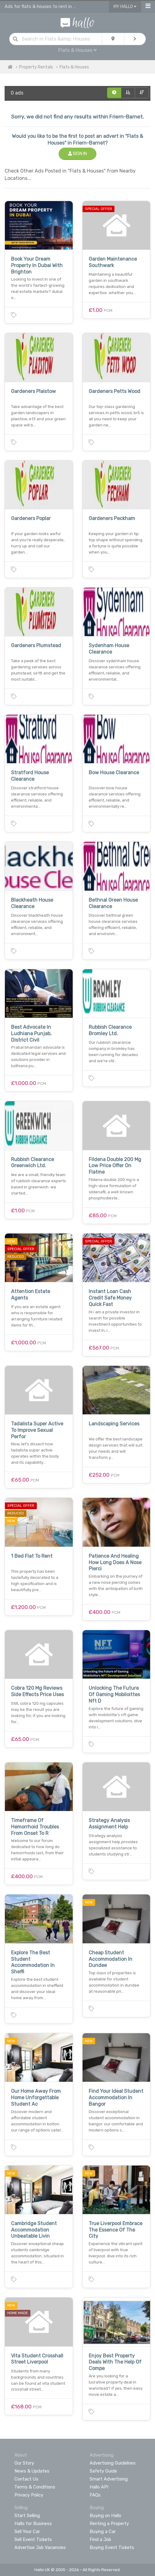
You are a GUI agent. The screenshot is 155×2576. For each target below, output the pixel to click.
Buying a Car (103, 2531)
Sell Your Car (27, 2531)
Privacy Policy (28, 2495)
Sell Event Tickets (33, 2539)
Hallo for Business (33, 2523)
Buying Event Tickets (112, 2547)
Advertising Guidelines (113, 2463)
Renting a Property (109, 2523)
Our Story (24, 2463)
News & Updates (31, 2471)
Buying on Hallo (105, 2515)
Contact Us (26, 2479)
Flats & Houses (77, 50)
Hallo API (99, 2487)
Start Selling (27, 2515)
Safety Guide (103, 2471)
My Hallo (125, 6)
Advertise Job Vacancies (40, 2547)
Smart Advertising (109, 2479)
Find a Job (100, 2539)
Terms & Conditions (34, 2487)
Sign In (77, 153)
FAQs (95, 2495)
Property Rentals (36, 67)
